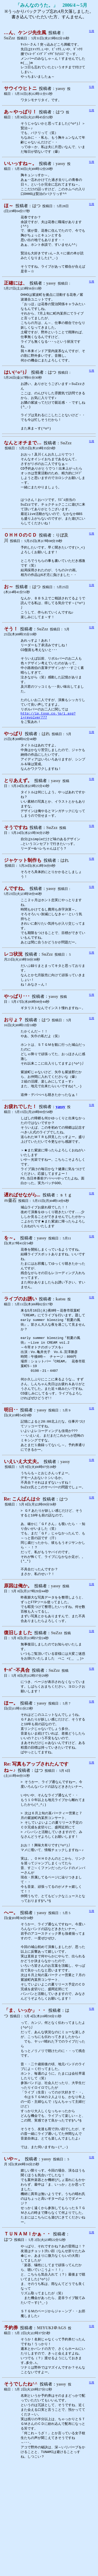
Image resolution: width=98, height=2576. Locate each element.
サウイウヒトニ (20, 91)
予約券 (11, 2436)
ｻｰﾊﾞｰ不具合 (17, 1744)
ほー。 (11, 1778)
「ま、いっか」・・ (25, 2102)
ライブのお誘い (20, 1356)
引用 (91, 31)
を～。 (11, 1292)
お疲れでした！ (20, 1155)
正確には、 (15, 294)
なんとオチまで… (23, 462)
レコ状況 (13, 996)
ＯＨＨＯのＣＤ (20, 559)
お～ (8, 613)
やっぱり (13, 768)
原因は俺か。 (18, 1657)
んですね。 (15, 928)
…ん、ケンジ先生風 (25, 32)
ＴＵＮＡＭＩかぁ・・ (27, 2337)
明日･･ (11, 1473)
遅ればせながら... (22, 1248)
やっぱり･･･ (17, 1039)
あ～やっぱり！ (20, 114)
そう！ (11, 657)
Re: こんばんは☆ (22, 1565)
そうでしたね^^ (21, 2494)
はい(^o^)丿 (16, 387)
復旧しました (18, 1706)
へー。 (11, 1999)
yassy (60, 1156)
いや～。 (13, 2259)
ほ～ (8, 211)
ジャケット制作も (23, 899)
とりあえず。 (18, 817)
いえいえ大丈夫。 (23, 1526)
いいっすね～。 (20, 168)
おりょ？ (13, 1063)
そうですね (15, 865)
